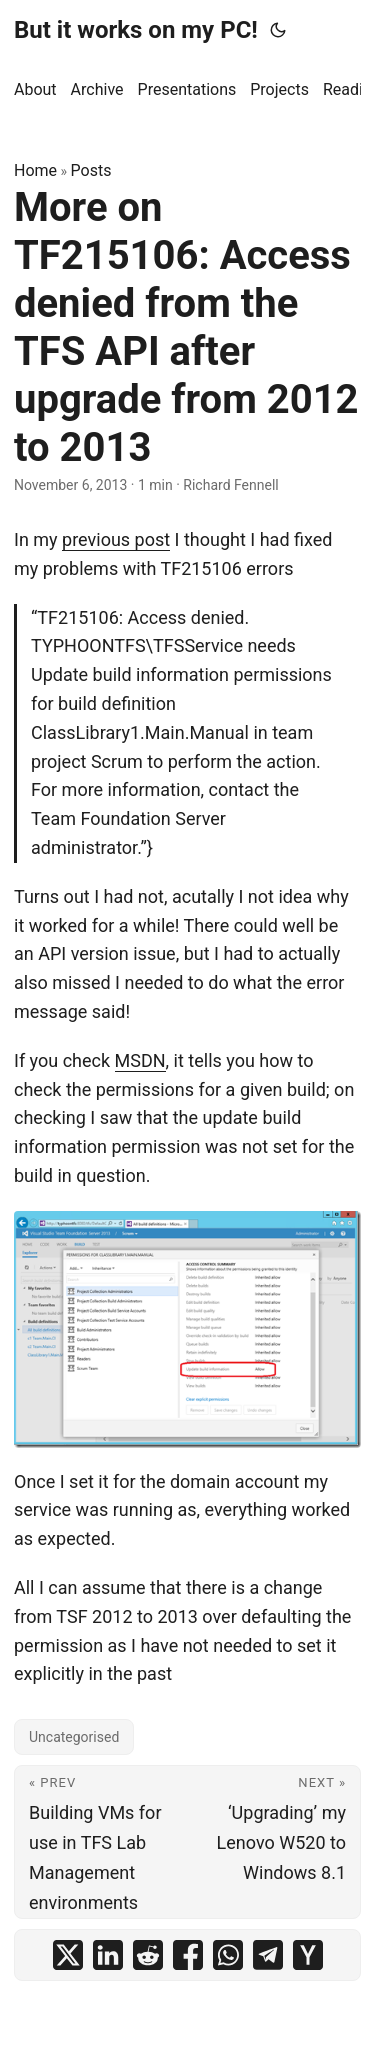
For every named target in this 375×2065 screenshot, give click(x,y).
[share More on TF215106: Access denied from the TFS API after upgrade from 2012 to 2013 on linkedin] (108, 1955)
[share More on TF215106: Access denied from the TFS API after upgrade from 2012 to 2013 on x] (68, 1955)
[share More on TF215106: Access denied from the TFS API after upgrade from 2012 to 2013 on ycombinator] (308, 1955)
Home (35, 170)
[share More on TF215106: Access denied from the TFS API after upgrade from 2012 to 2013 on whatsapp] (228, 1955)
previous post (116, 539)
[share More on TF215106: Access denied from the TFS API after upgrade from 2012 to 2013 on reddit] (148, 1955)
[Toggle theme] (278, 30)
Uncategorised (74, 1737)
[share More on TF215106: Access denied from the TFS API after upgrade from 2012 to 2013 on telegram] (268, 1955)
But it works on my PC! (136, 30)
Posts (91, 170)
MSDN (140, 1060)
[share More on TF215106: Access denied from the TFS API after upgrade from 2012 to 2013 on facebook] (188, 1955)
